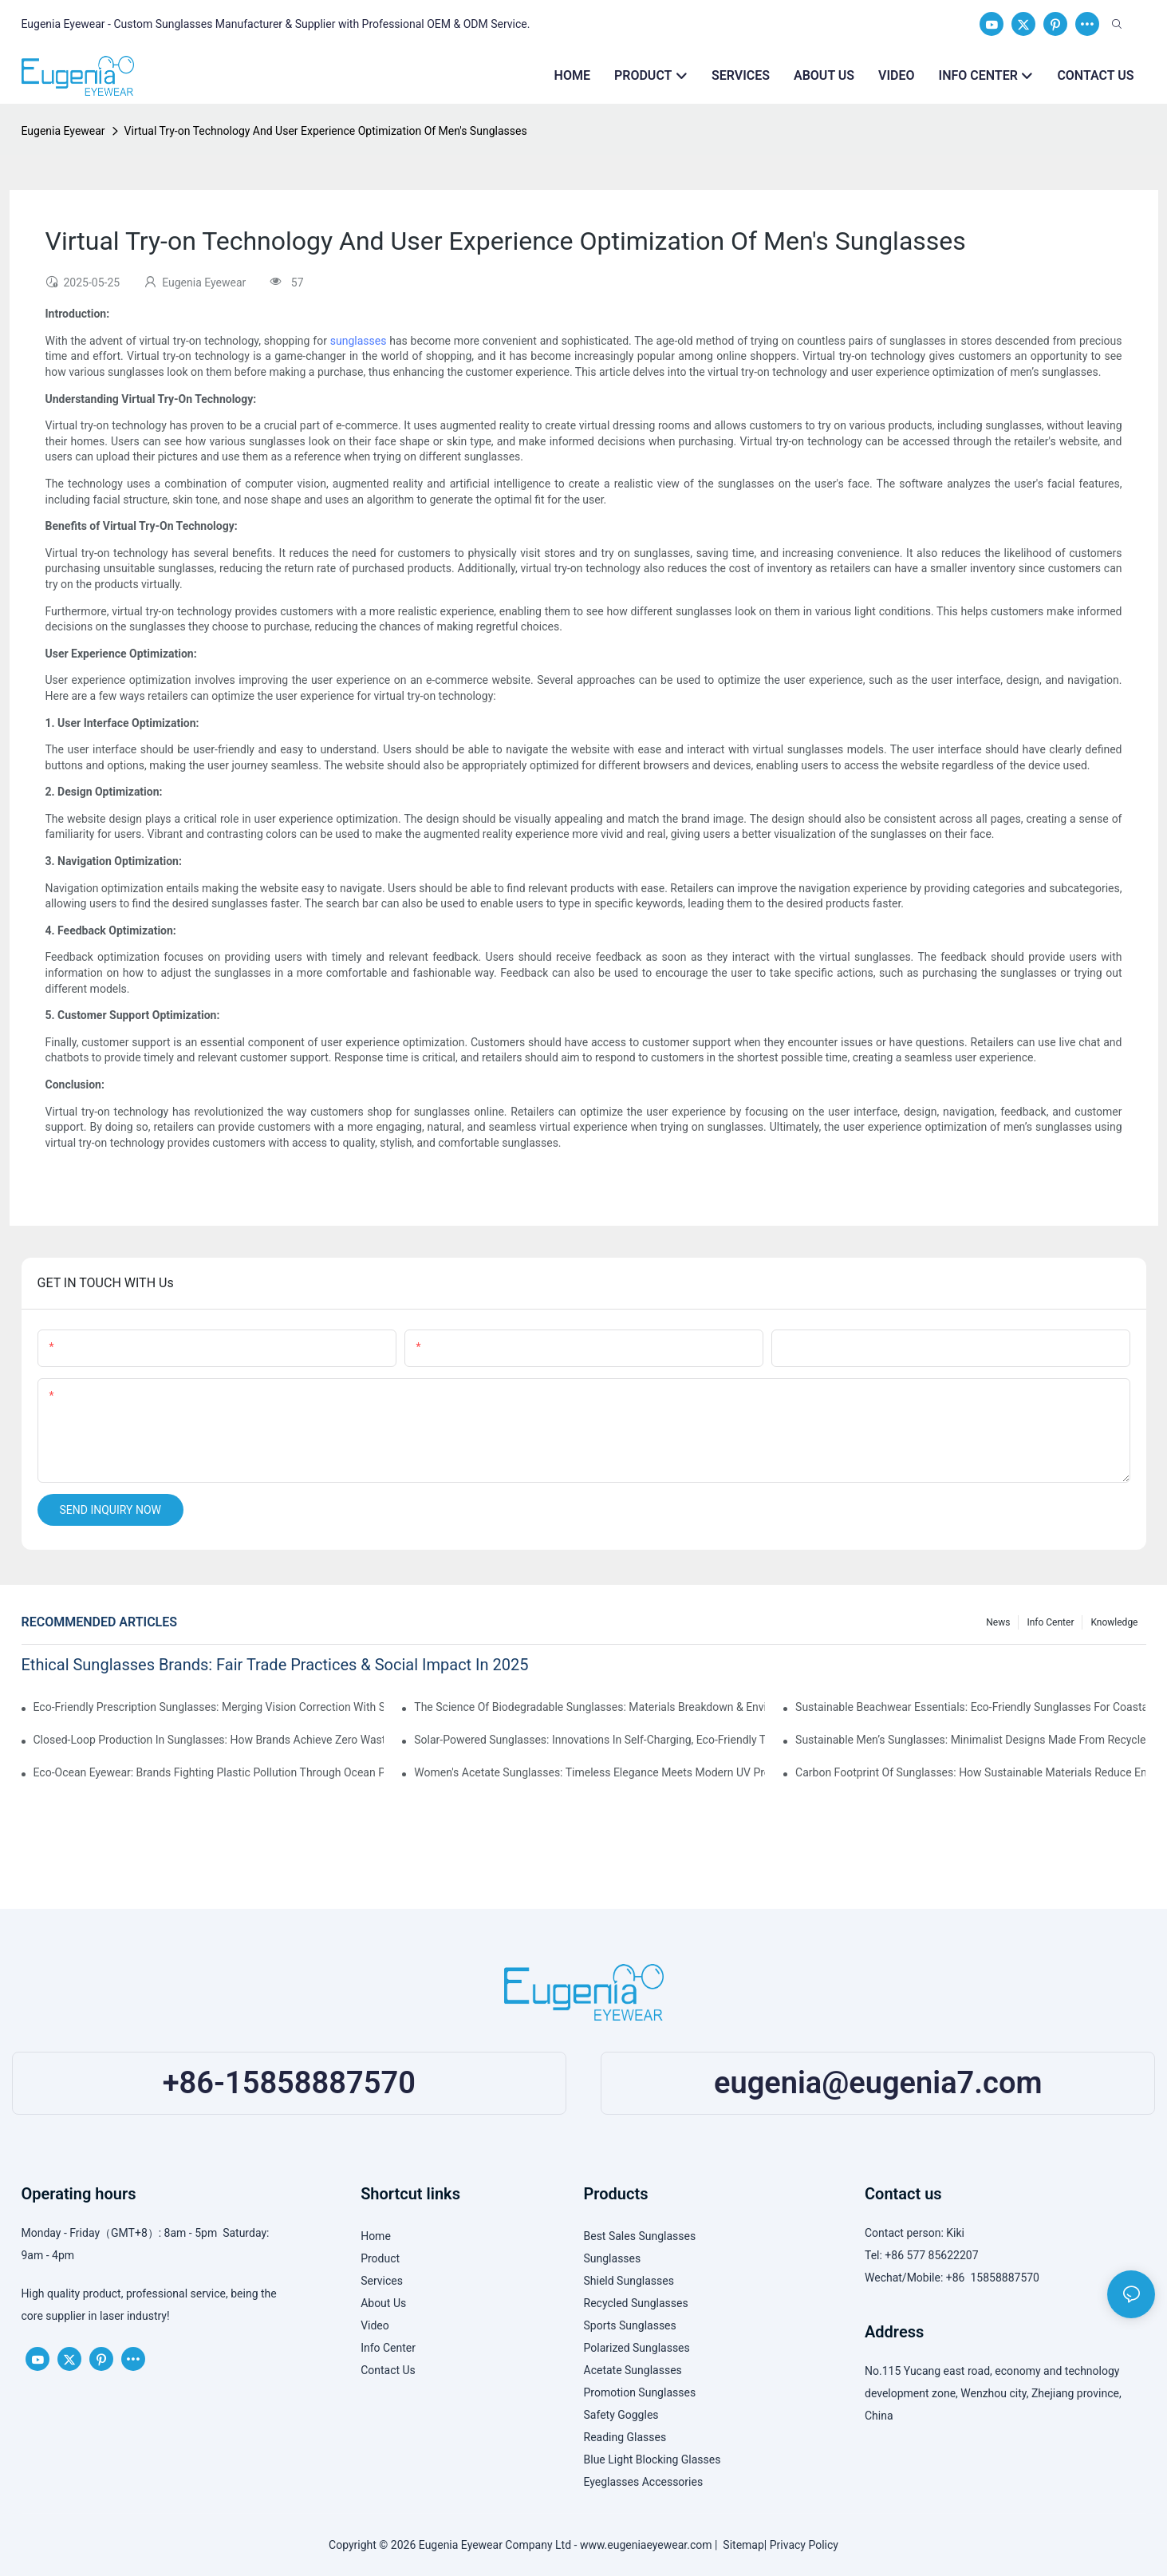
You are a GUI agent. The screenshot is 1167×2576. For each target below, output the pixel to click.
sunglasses (358, 340)
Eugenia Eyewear (63, 130)
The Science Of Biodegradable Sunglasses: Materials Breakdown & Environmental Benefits (589, 1707)
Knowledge (1113, 1622)
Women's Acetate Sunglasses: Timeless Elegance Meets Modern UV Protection (589, 1772)
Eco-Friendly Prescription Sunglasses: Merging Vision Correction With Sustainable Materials (209, 1707)
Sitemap (740, 2544)
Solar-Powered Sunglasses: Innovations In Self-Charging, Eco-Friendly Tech (589, 1739)
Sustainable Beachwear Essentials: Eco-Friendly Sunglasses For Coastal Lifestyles (970, 1707)
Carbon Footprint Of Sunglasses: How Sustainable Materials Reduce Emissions (970, 1772)
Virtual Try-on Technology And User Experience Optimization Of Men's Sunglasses (325, 130)
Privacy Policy (804, 2544)
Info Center (1050, 1622)
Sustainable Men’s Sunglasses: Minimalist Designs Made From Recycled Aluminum (970, 1739)
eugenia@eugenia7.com (878, 2082)
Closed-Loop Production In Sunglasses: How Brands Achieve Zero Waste (209, 1739)
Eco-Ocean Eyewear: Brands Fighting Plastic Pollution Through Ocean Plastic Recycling (209, 1772)
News (998, 1622)
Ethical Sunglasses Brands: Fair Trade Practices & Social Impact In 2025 (275, 1664)
